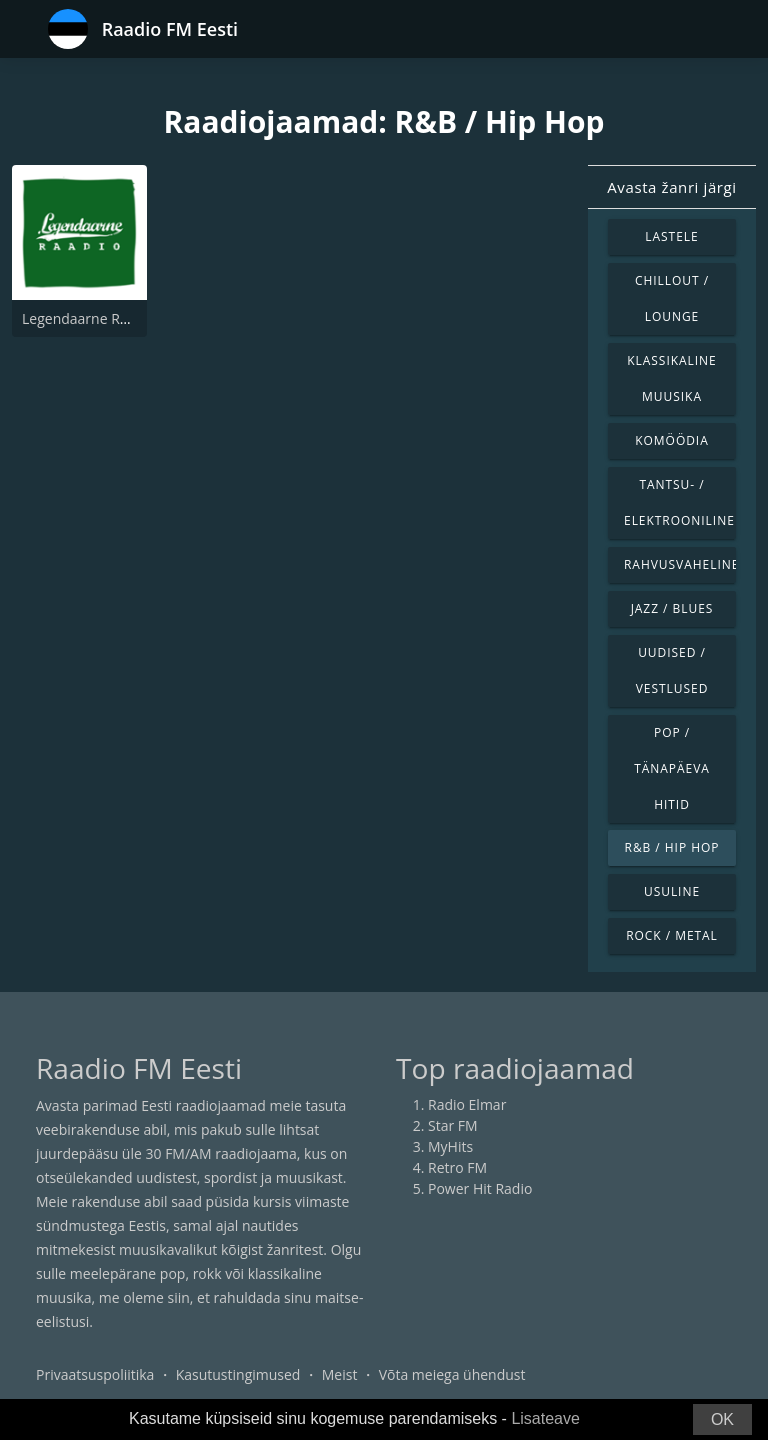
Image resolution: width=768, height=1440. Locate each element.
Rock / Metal (672, 935)
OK (722, 1419)
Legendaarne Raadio (89, 318)
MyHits (450, 1146)
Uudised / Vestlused (672, 670)
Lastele (671, 236)
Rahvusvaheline (680, 564)
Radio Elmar (467, 1104)
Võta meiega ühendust (452, 1374)
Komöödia (671, 440)
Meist (340, 1374)
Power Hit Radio (480, 1188)
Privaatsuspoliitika (95, 1374)
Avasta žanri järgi (671, 187)
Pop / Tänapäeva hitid (672, 768)
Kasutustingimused (238, 1374)
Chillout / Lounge (672, 298)
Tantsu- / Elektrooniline (679, 502)
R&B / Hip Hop (672, 847)
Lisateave (545, 1418)
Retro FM (457, 1167)
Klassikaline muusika (672, 378)
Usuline (672, 891)
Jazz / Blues (672, 608)
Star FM (453, 1125)
